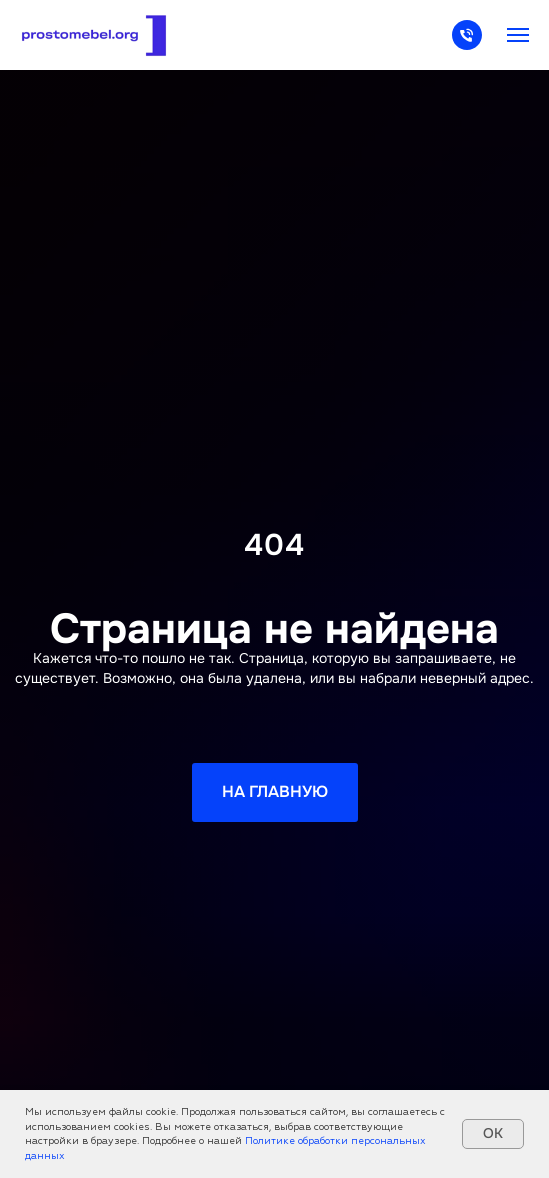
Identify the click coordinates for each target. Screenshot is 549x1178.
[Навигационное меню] (518, 35)
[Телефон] (467, 44)
